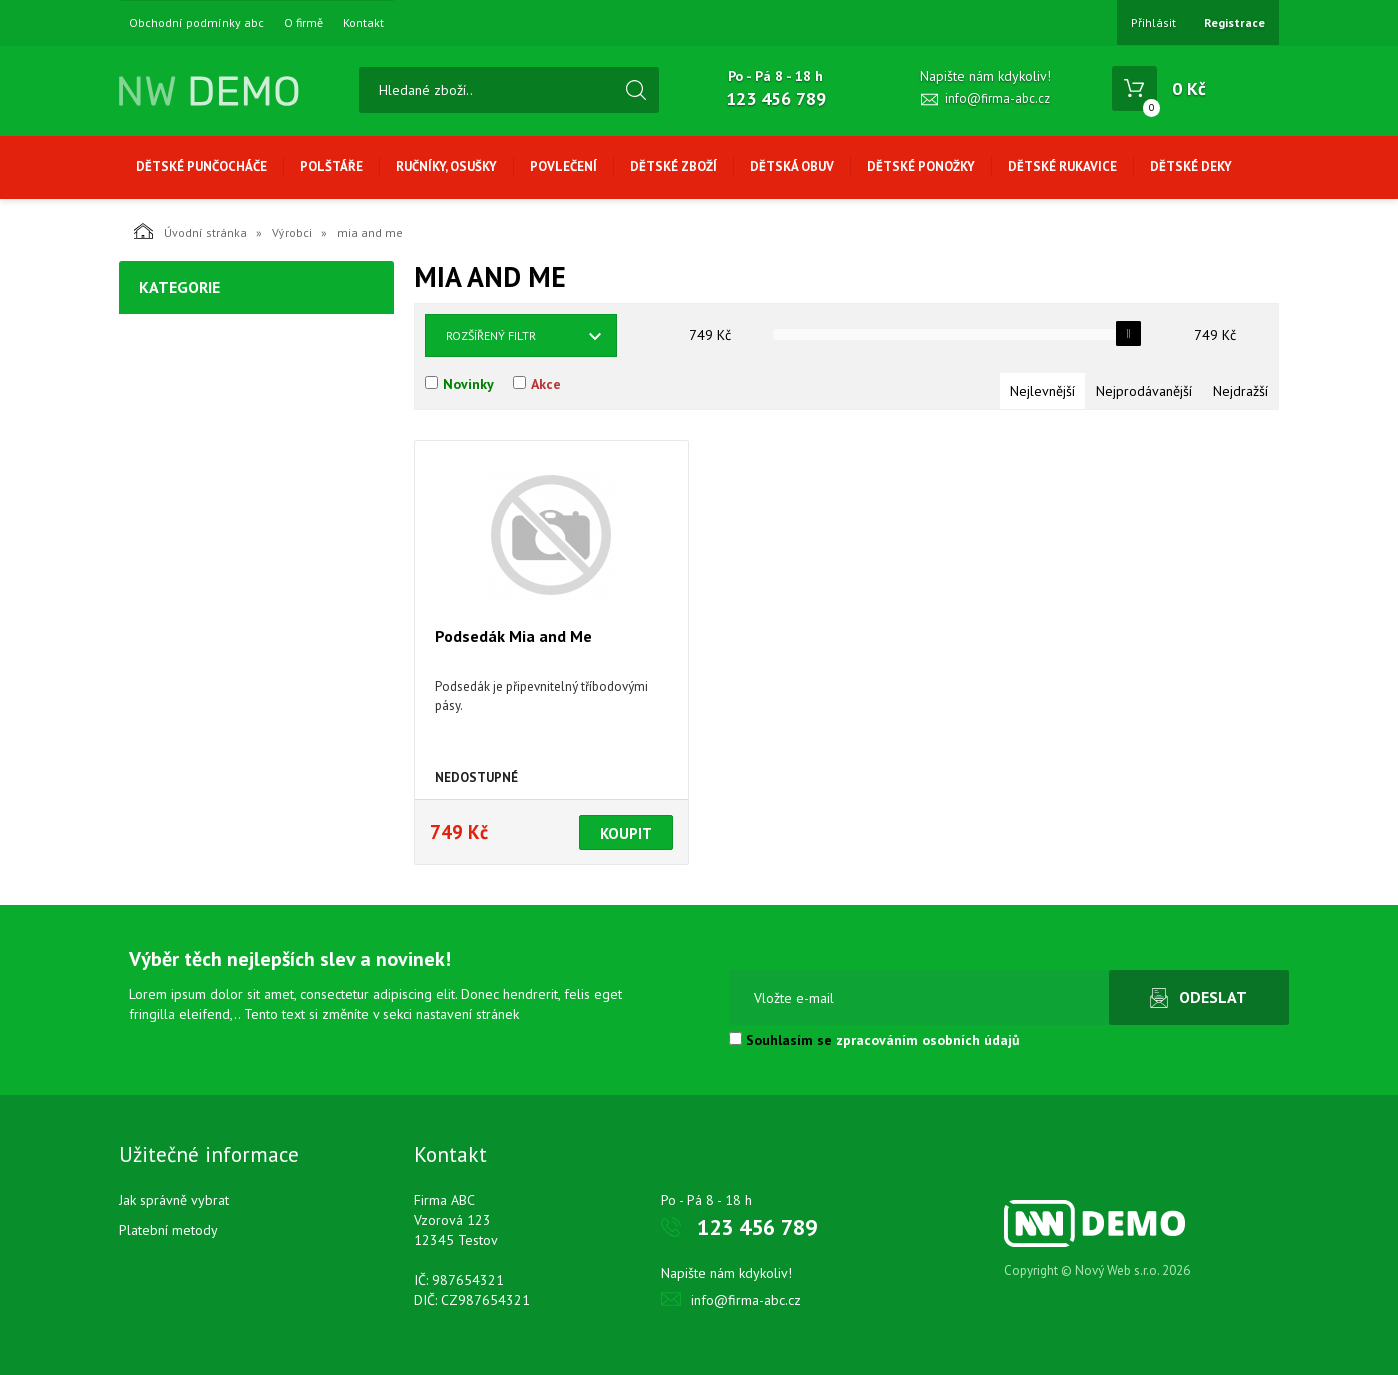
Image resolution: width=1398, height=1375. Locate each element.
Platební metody (168, 1230)
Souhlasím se (874, 1040)
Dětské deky (1191, 166)
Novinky (468, 384)
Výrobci (292, 232)
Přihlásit (1153, 22)
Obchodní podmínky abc (196, 23)
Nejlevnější (1042, 391)
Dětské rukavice (1062, 166)
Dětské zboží (673, 166)
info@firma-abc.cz (997, 98)
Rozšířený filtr (491, 335)
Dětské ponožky (921, 166)
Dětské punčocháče (201, 166)
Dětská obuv (792, 166)
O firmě (303, 23)
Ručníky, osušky (446, 166)
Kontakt (363, 23)
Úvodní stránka (190, 231)
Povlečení (563, 166)
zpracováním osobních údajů (928, 1040)
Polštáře (331, 166)
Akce (546, 384)
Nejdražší (1240, 391)
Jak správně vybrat (174, 1200)
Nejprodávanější (1144, 391)
